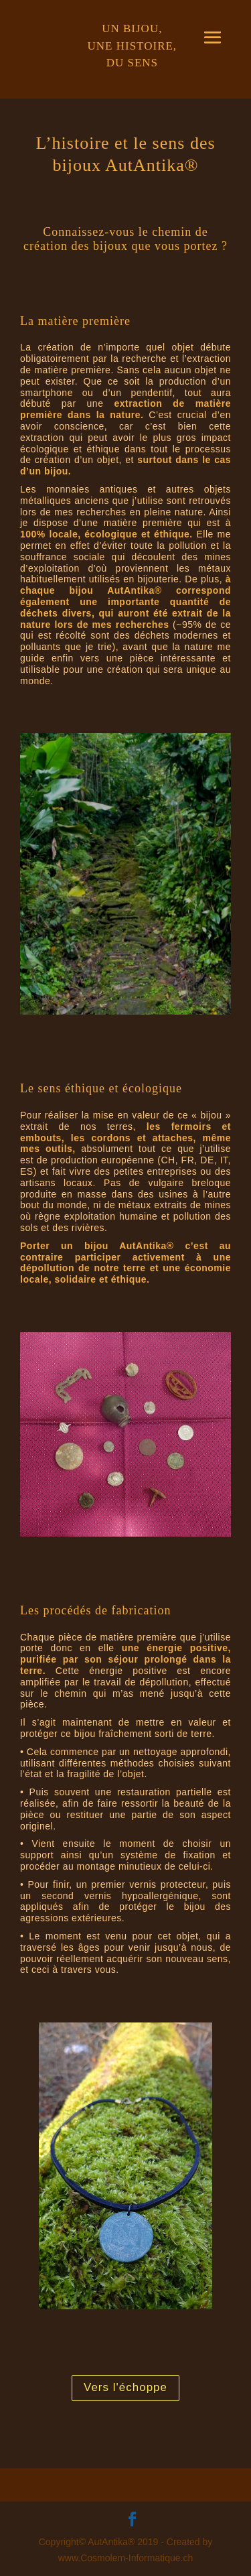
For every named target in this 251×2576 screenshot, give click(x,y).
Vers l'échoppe (125, 2387)
